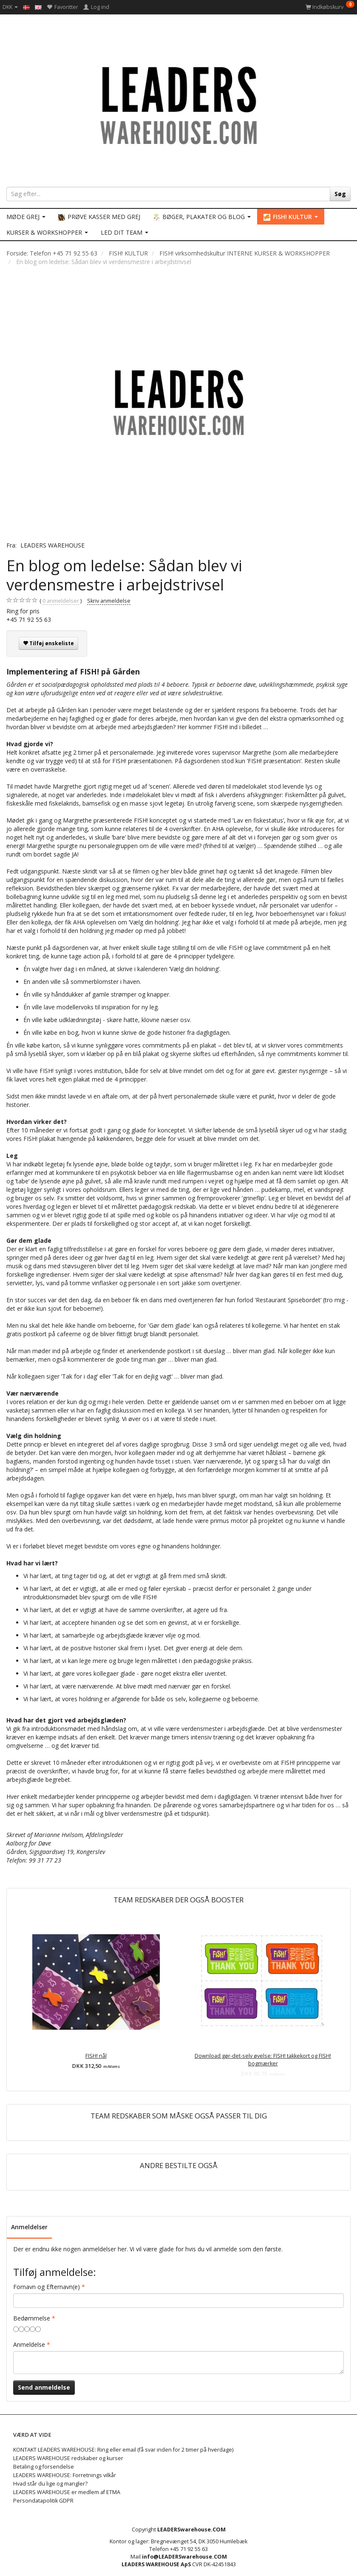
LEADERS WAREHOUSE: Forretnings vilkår (64, 2475)
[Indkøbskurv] (330, 7)
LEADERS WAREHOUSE (52, 545)
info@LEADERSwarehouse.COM (184, 2556)
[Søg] (340, 194)
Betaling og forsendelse (43, 2466)
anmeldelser (60, 601)
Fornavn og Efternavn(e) (46, 2287)
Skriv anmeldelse (108, 600)
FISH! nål (96, 2055)
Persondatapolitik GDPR (43, 2500)
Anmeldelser (29, 2227)
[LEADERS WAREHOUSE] (178, 104)
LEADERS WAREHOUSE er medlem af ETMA (66, 2492)
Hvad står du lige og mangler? (50, 2483)
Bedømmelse (31, 2318)
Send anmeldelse (44, 2387)
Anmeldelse (29, 2344)
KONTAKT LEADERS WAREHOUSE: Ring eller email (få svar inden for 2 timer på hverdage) (123, 2449)
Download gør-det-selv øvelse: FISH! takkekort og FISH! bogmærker (263, 2059)
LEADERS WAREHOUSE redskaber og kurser (68, 2458)
